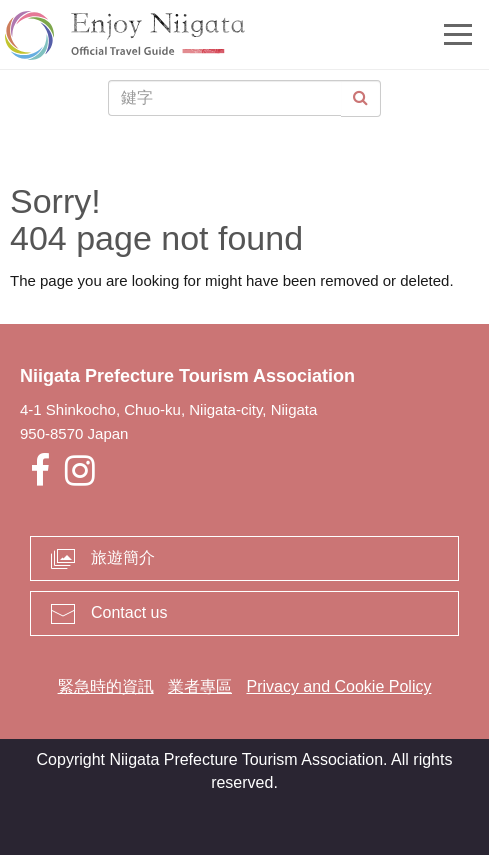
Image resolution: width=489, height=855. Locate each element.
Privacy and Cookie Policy (338, 686)
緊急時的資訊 (106, 686)
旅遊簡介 (123, 557)
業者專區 (200, 686)
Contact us (129, 612)
